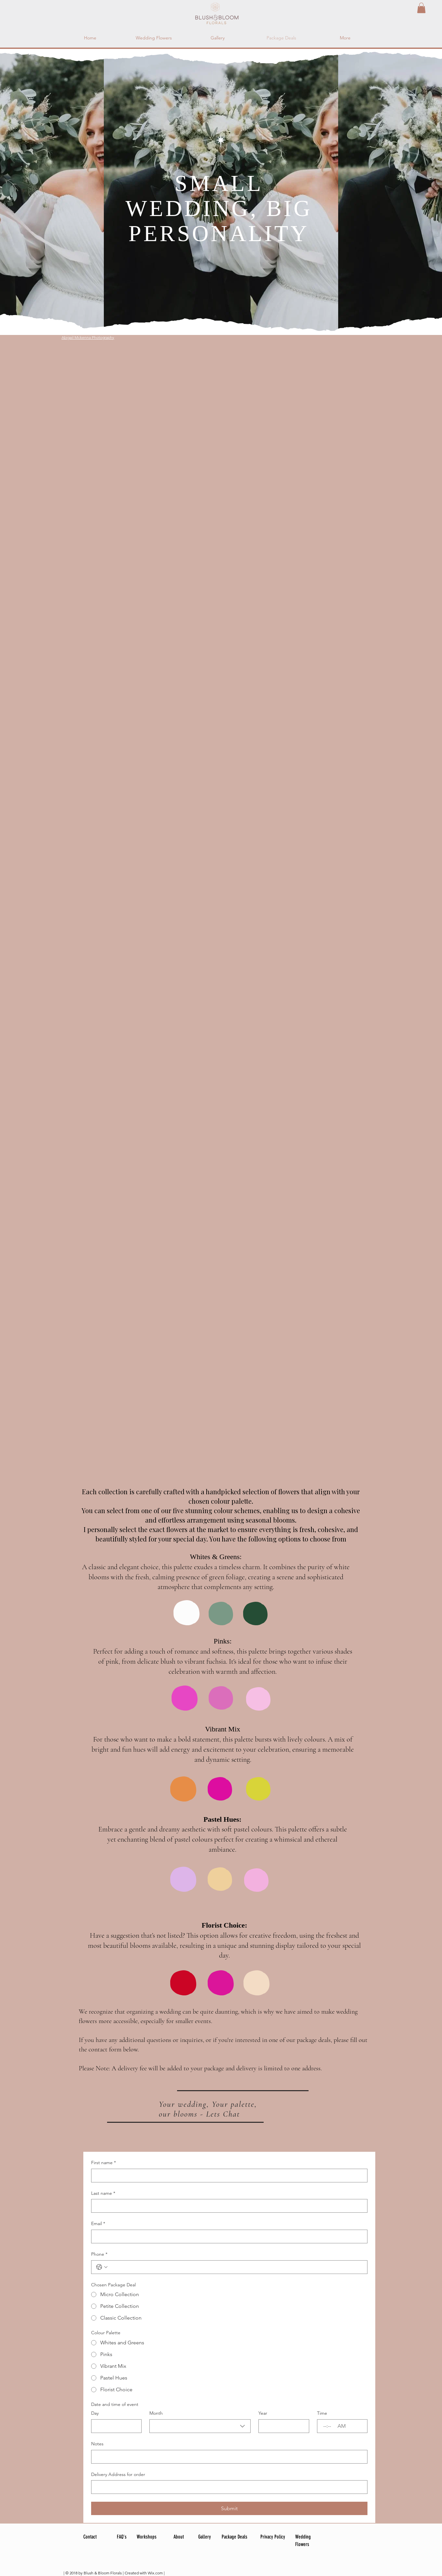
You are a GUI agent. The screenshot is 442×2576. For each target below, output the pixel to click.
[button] (421, 8)
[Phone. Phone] (235, 2267)
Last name (103, 2193)
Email (98, 2224)
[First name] (227, 2175)
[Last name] (227, 2205)
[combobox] (200, 2426)
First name (103, 2163)
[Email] (227, 2236)
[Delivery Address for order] (227, 2487)
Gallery (204, 2537)
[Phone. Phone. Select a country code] (101, 2267)
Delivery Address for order (118, 2474)
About (178, 2537)
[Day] (114, 2426)
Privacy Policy (272, 2537)
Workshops (147, 2537)
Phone (99, 2254)
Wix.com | (156, 2572)
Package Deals (235, 2537)
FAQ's (122, 2537)
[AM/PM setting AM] (342, 2426)
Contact (90, 2537)
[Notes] (227, 2456)
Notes (97, 2444)
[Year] (282, 2426)
